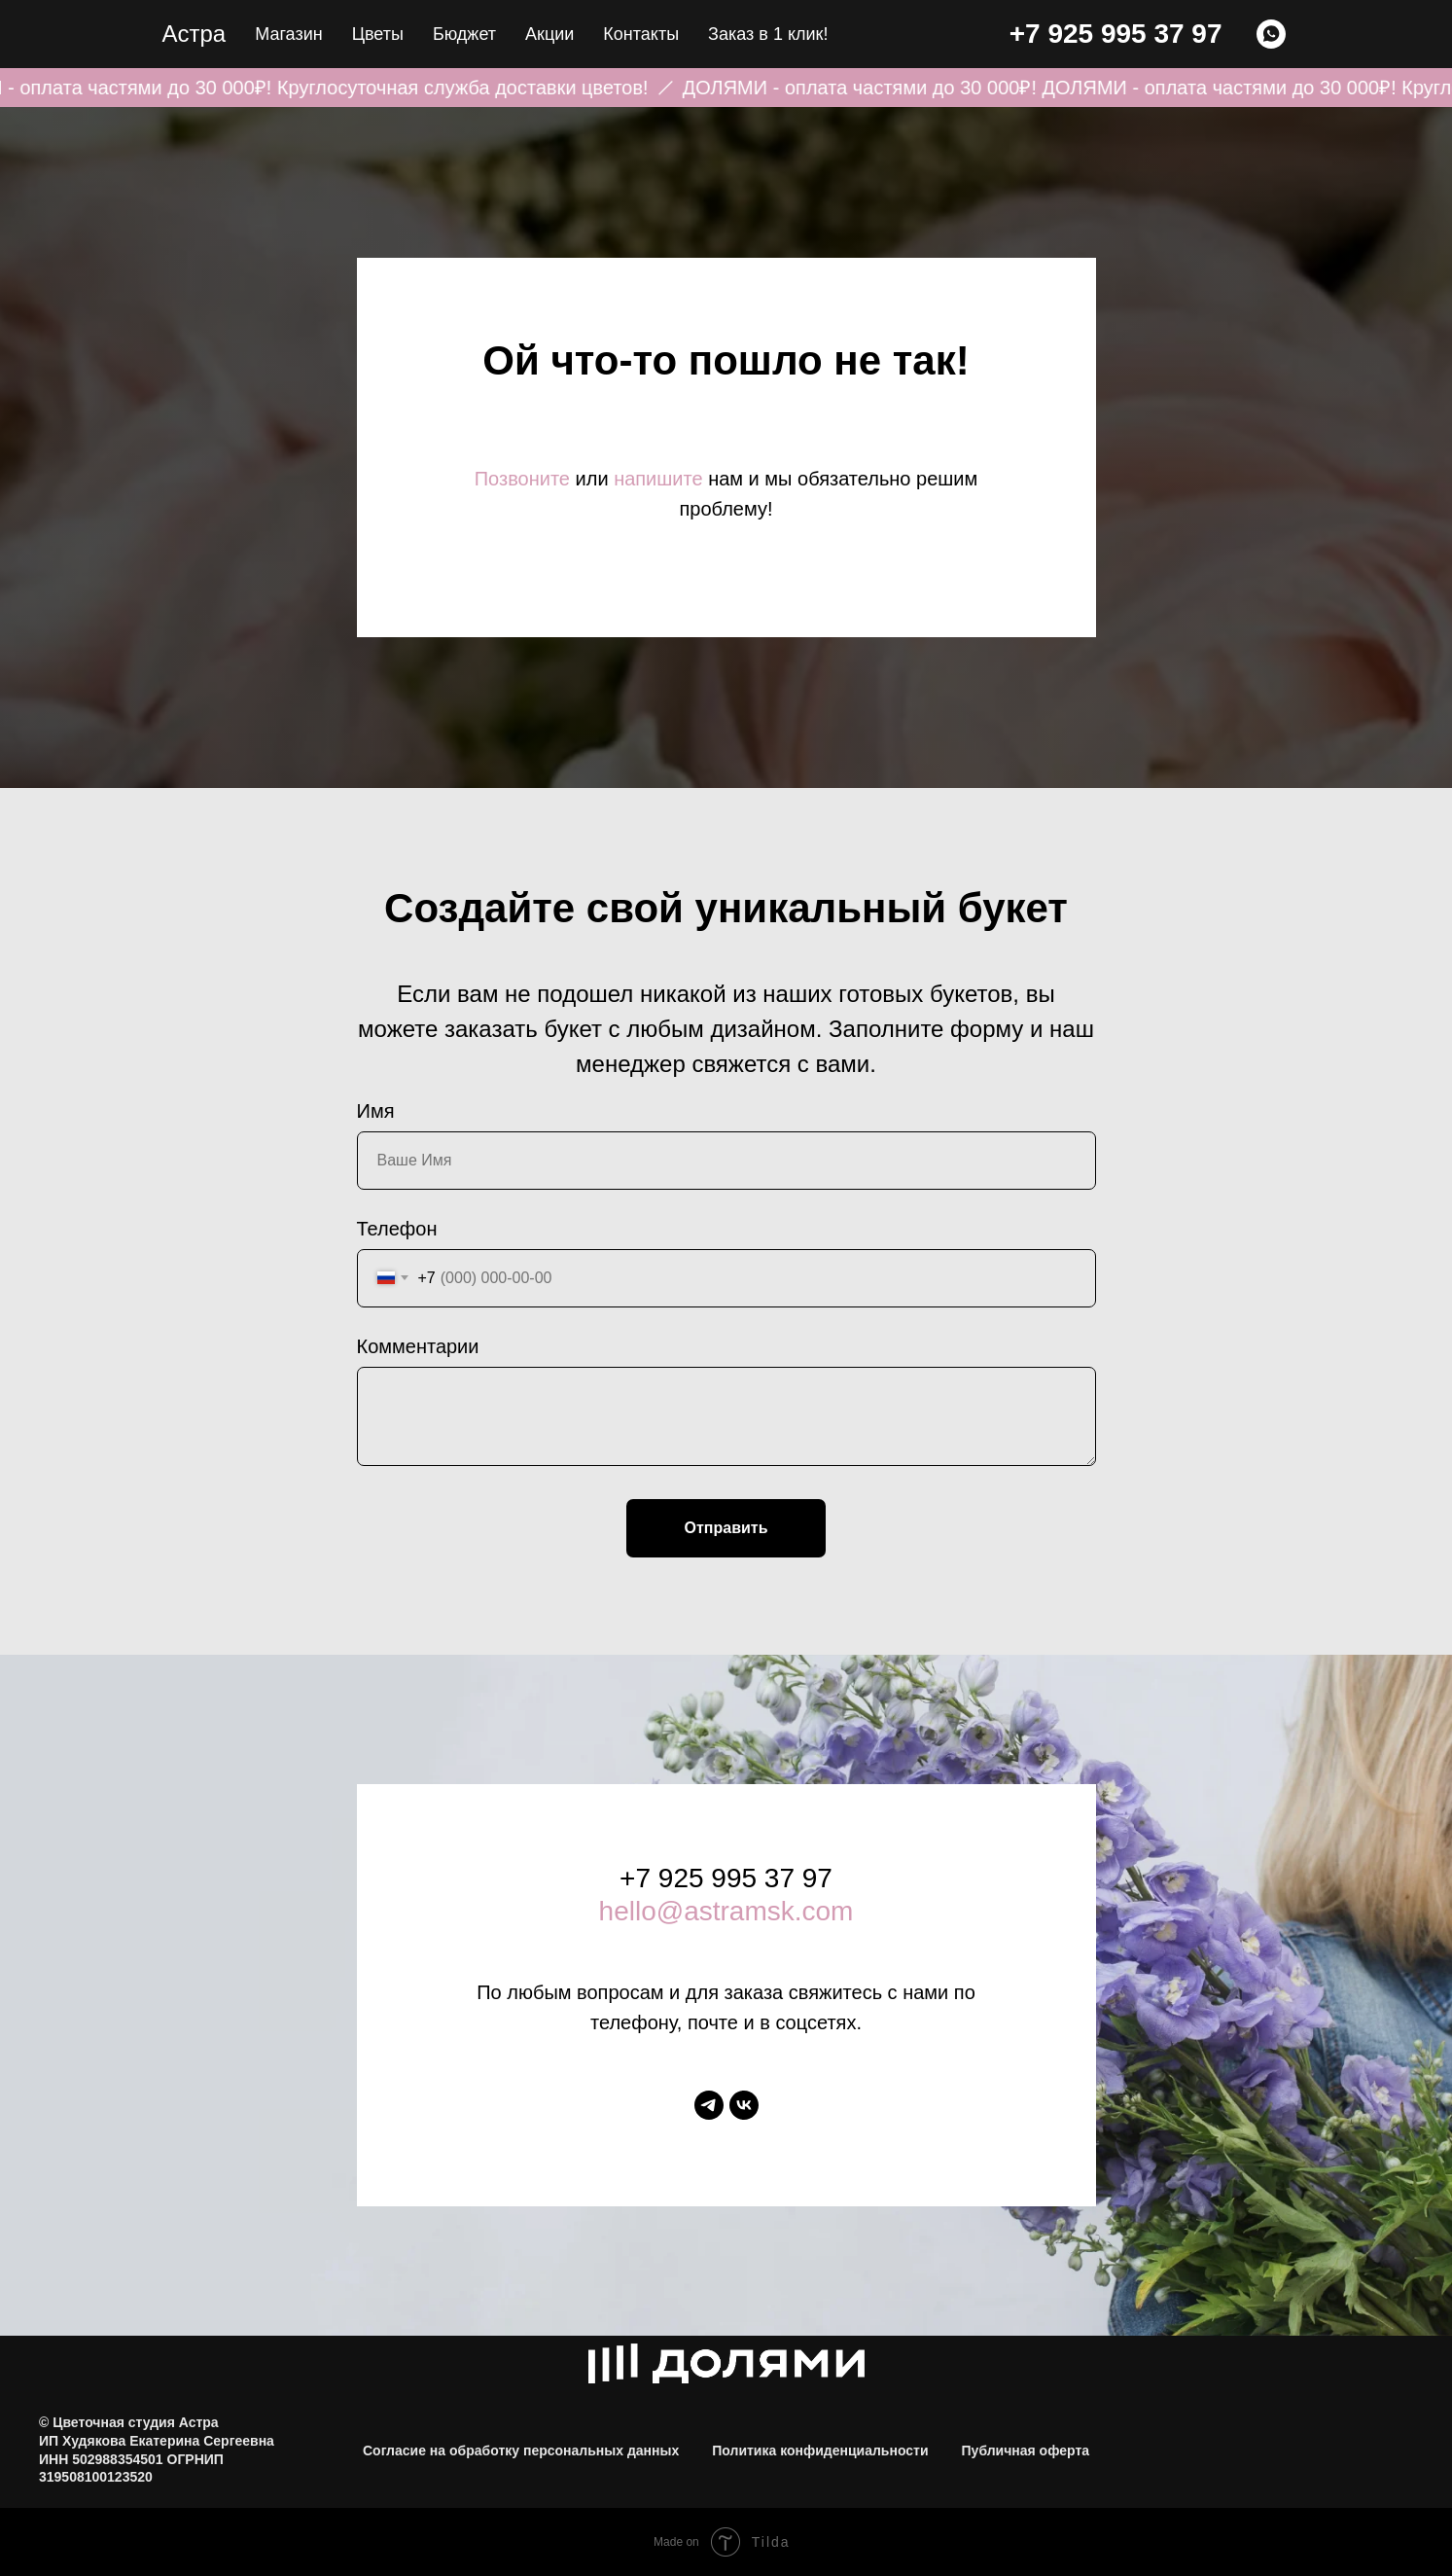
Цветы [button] (378, 34)
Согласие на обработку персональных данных (521, 2450)
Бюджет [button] (464, 34)
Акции (549, 34)
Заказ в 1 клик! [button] (768, 34)
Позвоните (522, 478)
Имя (376, 1111)
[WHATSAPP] (1271, 34)
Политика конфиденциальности (820, 2450)
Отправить (726, 1528)
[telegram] (709, 2105)
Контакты (641, 34)
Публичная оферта (1026, 2450)
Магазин (288, 34)
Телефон (397, 1228)
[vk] (744, 2105)
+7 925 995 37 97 (1115, 33)
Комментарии (418, 1346)
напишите (658, 478)
